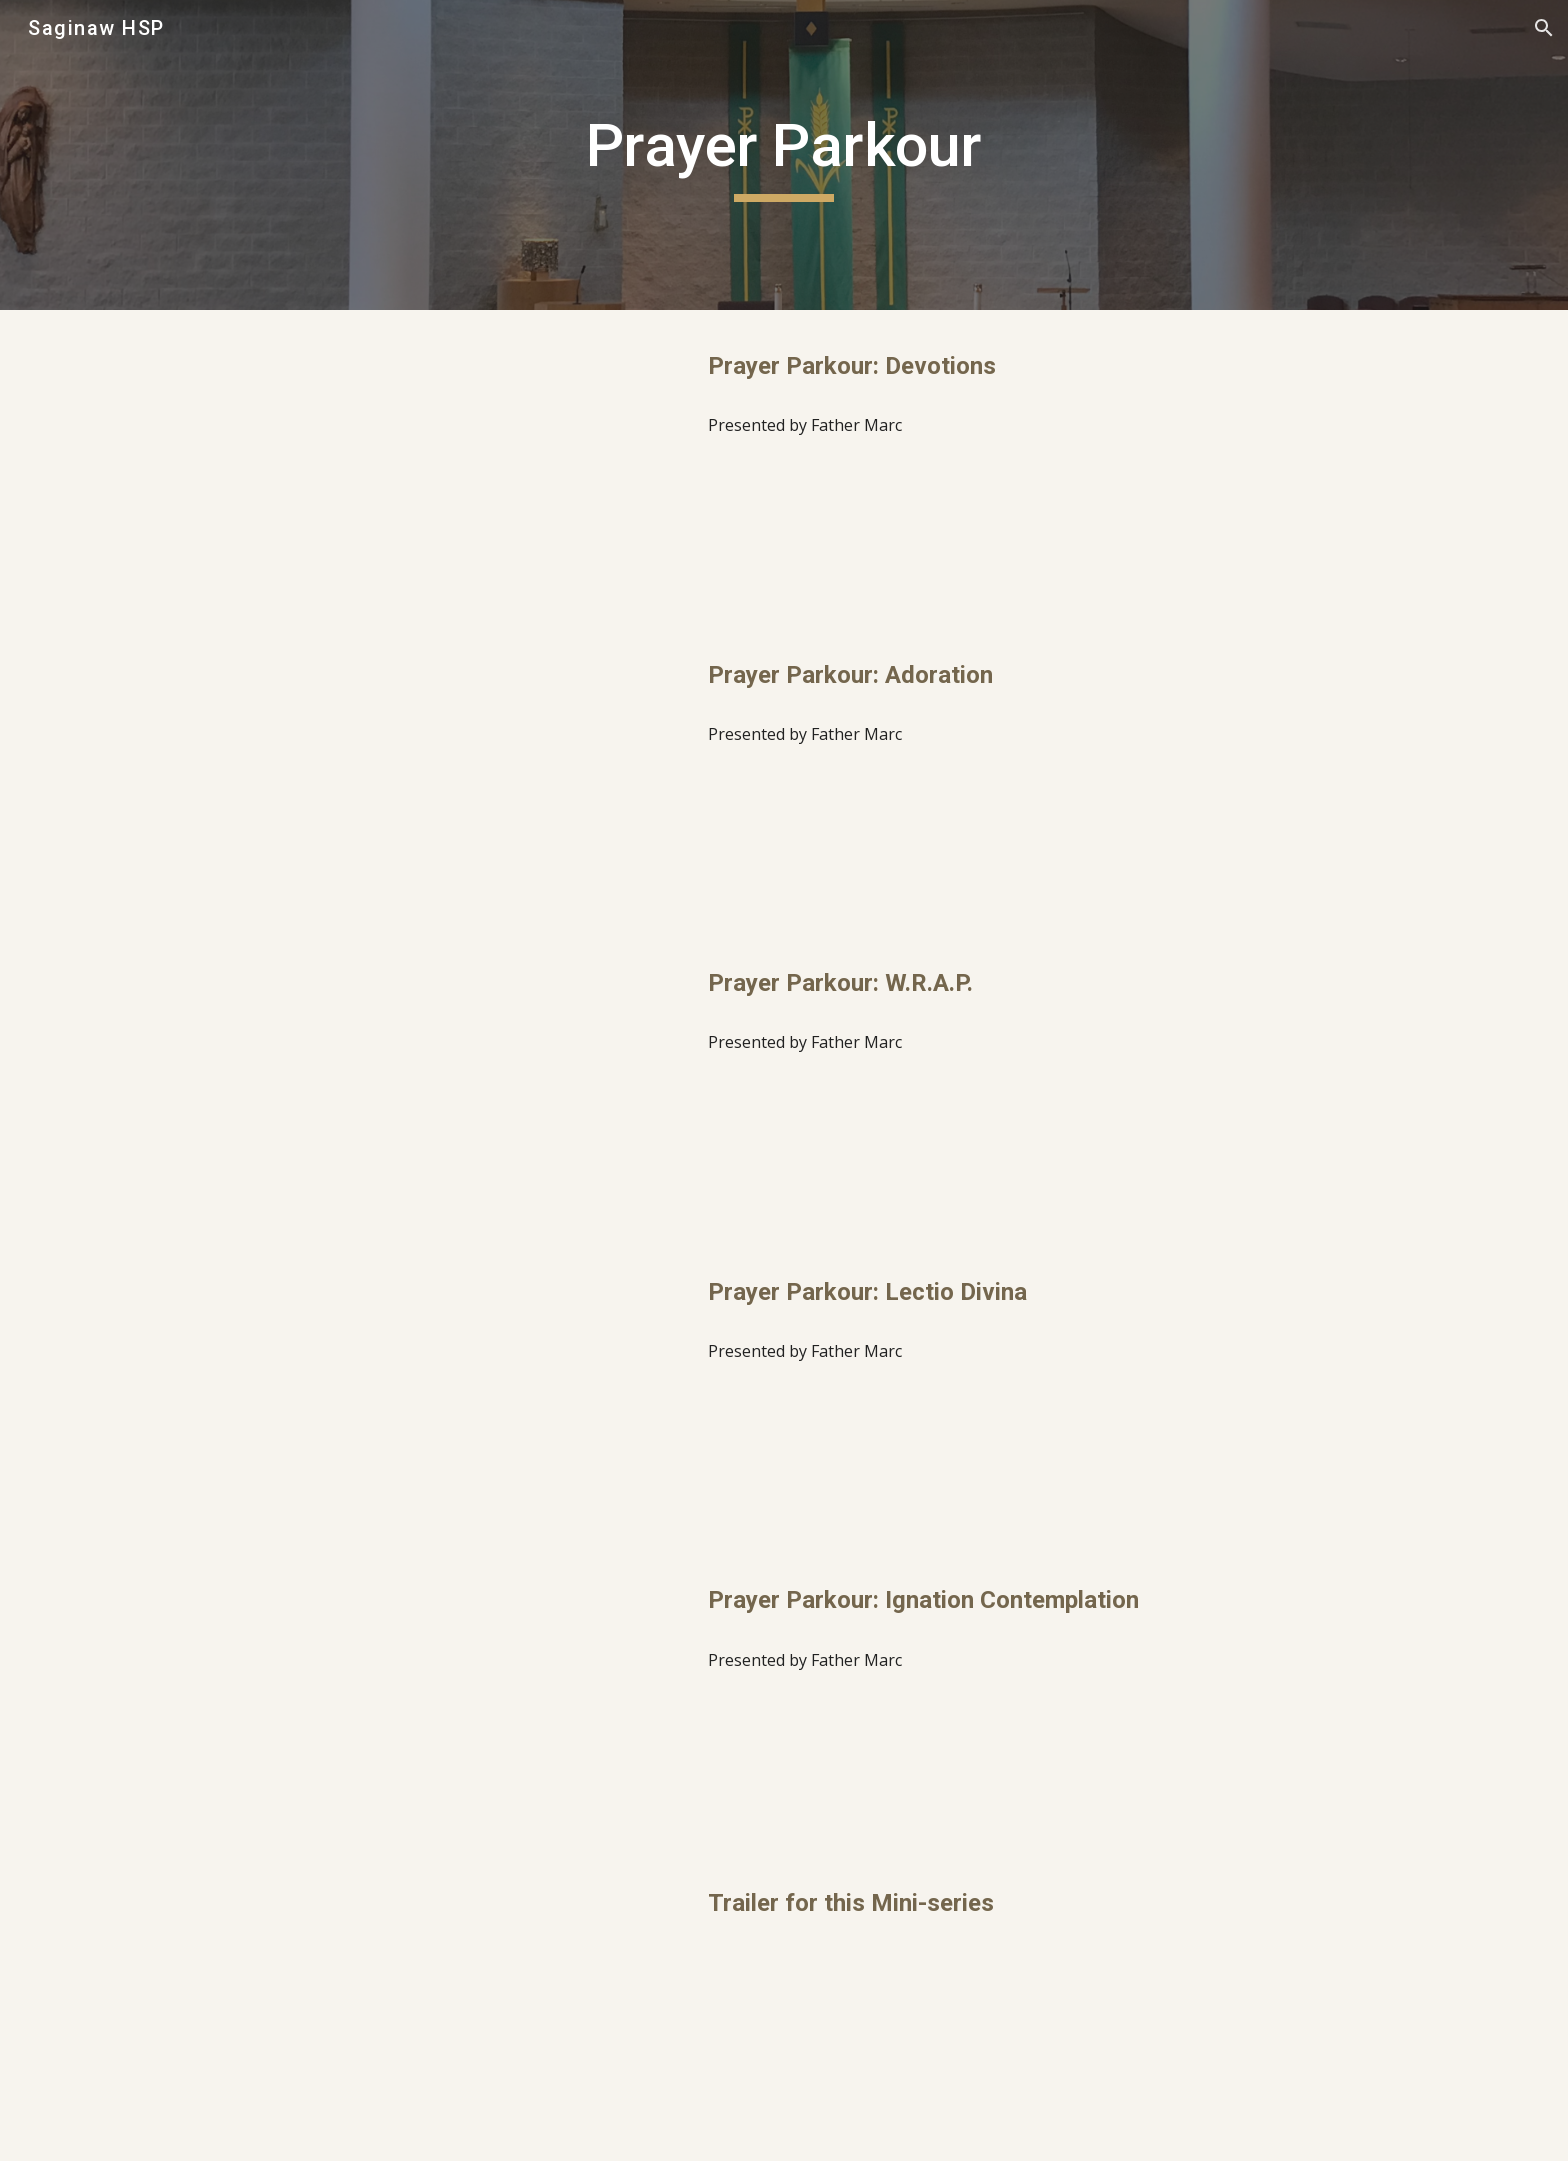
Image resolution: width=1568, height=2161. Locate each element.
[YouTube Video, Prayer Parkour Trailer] (439, 2007)
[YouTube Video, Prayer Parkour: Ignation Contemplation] (439, 1698)
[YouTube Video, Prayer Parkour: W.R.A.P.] (439, 1081)
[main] (784, 155)
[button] (1544, 28)
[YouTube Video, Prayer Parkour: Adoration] (439, 773)
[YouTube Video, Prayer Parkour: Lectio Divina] (439, 1390)
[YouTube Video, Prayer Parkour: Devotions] (439, 464)
